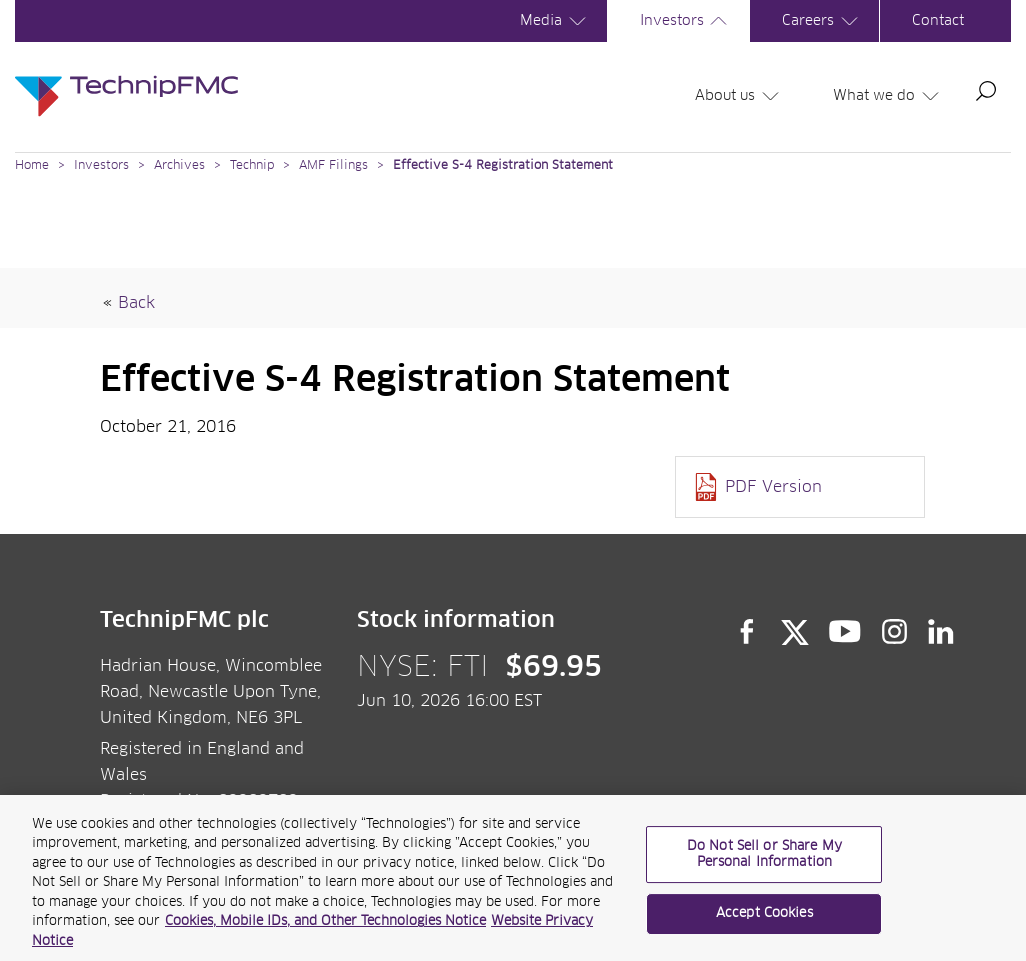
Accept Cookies (764, 920)
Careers (823, 21)
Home (32, 166)
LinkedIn (941, 632)
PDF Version (773, 487)
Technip (252, 166)
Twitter (795, 632)
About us (740, 96)
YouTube (845, 632)
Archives (179, 166)
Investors (687, 21)
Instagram (895, 632)
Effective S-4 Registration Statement (503, 166)
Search (986, 91)
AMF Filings (333, 166)
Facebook (747, 632)
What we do (889, 96)
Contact (938, 21)
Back (136, 303)
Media (556, 21)
